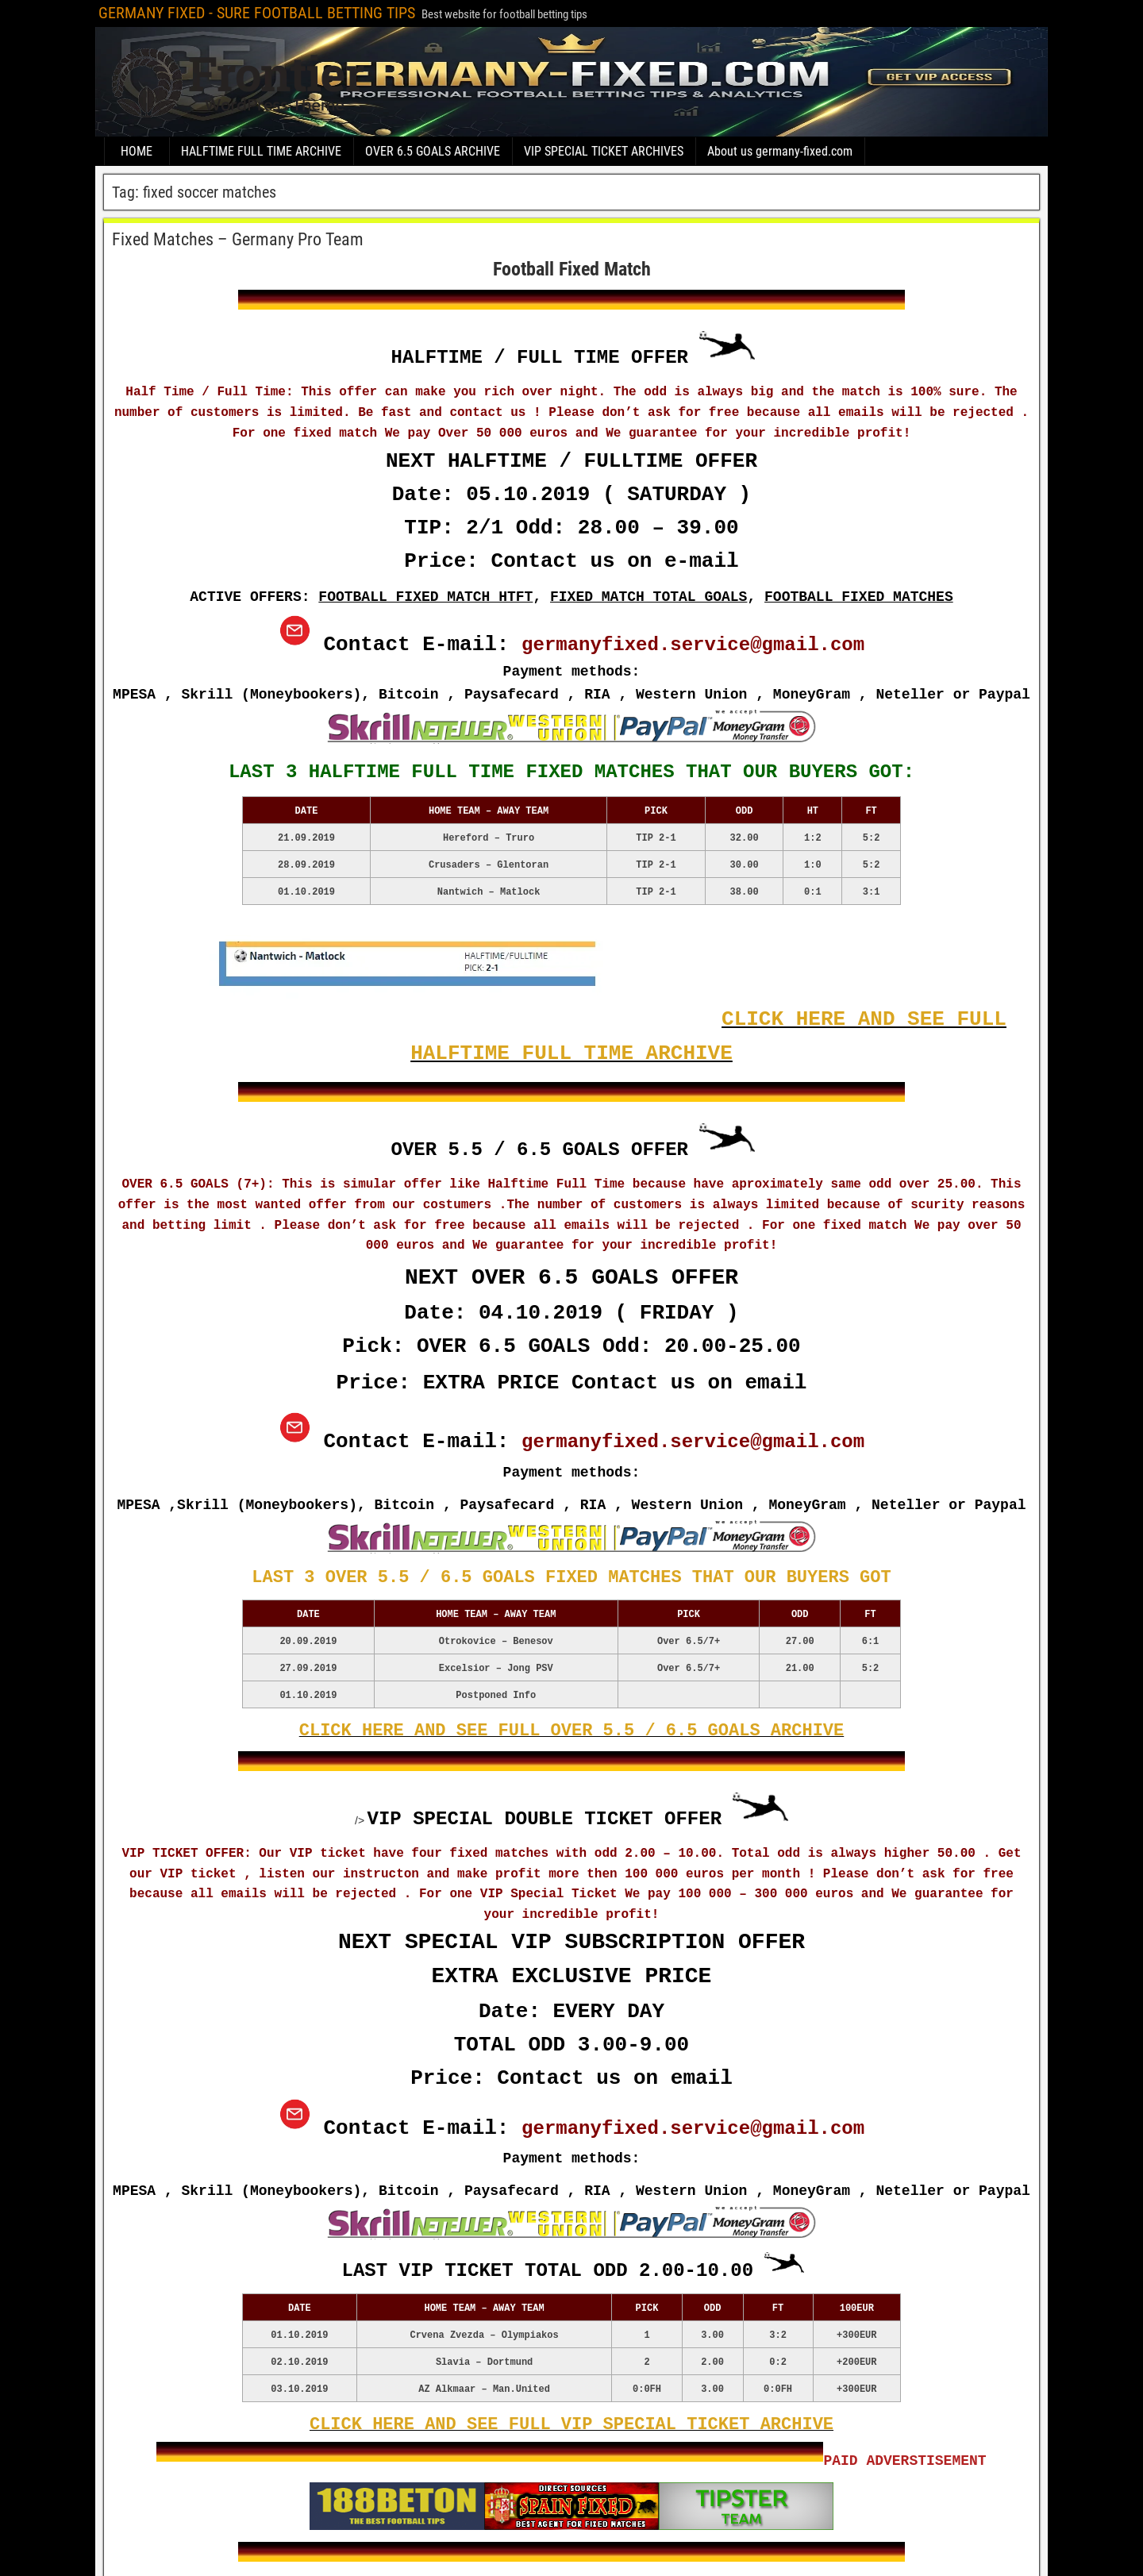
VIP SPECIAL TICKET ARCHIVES (603, 151)
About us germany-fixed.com (779, 151)
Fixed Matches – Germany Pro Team (238, 239)
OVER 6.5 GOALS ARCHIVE (432, 151)
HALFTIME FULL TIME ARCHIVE (261, 151)
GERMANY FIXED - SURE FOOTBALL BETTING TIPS (256, 12)
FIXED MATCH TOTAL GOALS (648, 597)
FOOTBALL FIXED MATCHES (858, 597)
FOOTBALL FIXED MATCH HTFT (425, 597)
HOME (136, 151)
